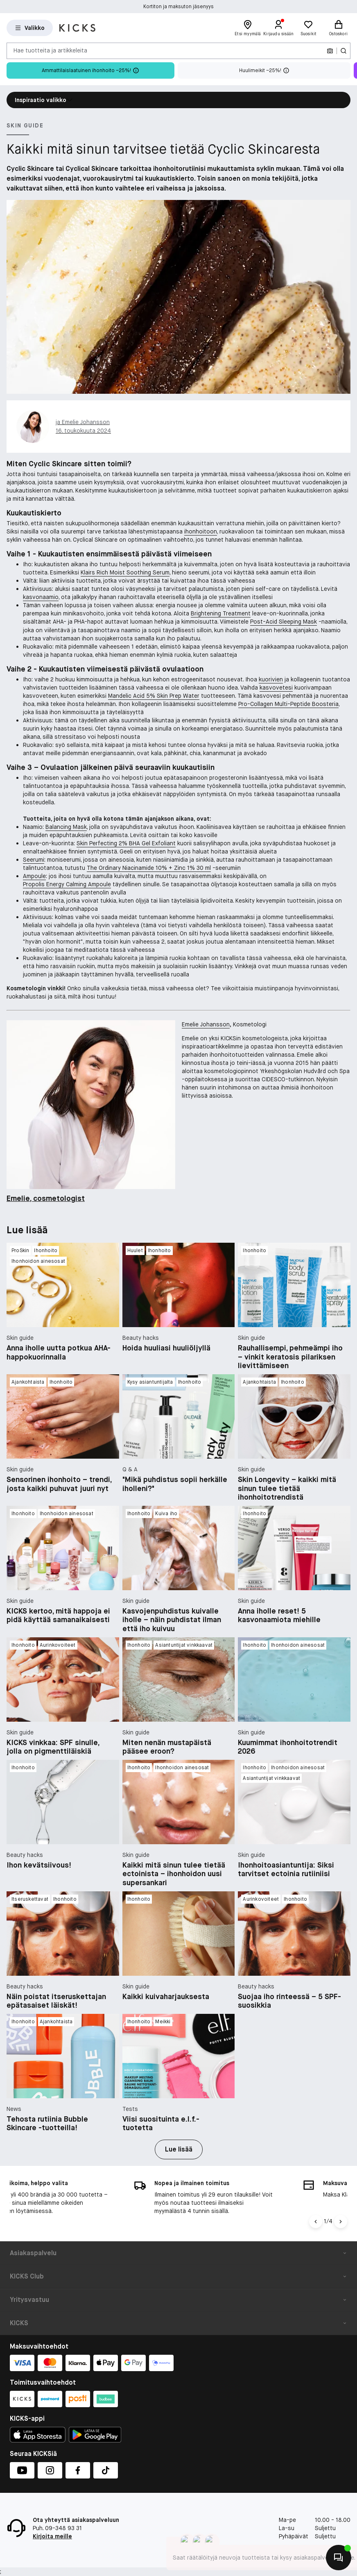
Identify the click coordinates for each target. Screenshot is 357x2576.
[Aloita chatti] (338, 2557)
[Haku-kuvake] (343, 50)
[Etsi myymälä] (248, 27)
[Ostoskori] (338, 27)
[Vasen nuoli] (315, 2221)
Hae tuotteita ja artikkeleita (50, 50)
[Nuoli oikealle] (340, 2221)
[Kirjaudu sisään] (279, 27)
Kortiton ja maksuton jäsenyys (178, 9)
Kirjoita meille (52, 2536)
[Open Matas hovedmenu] (30, 28)
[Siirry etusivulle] (77, 28)
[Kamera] (330, 50)
